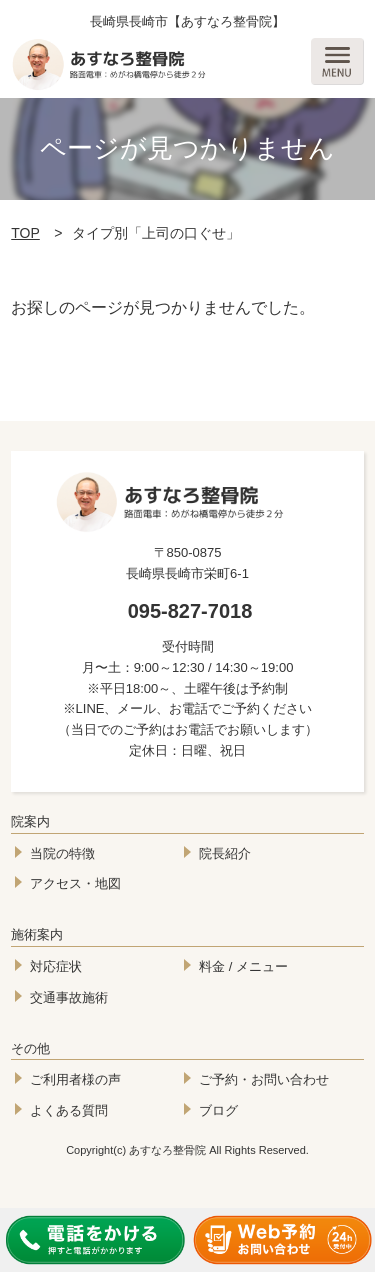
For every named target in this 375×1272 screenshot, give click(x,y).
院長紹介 (225, 853)
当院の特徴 (62, 853)
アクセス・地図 (75, 883)
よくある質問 (69, 1110)
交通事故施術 (69, 997)
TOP (25, 233)
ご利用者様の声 (75, 1079)
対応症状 (56, 966)
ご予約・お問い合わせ (264, 1079)
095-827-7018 (190, 611)
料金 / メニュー (243, 966)
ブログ (218, 1110)
